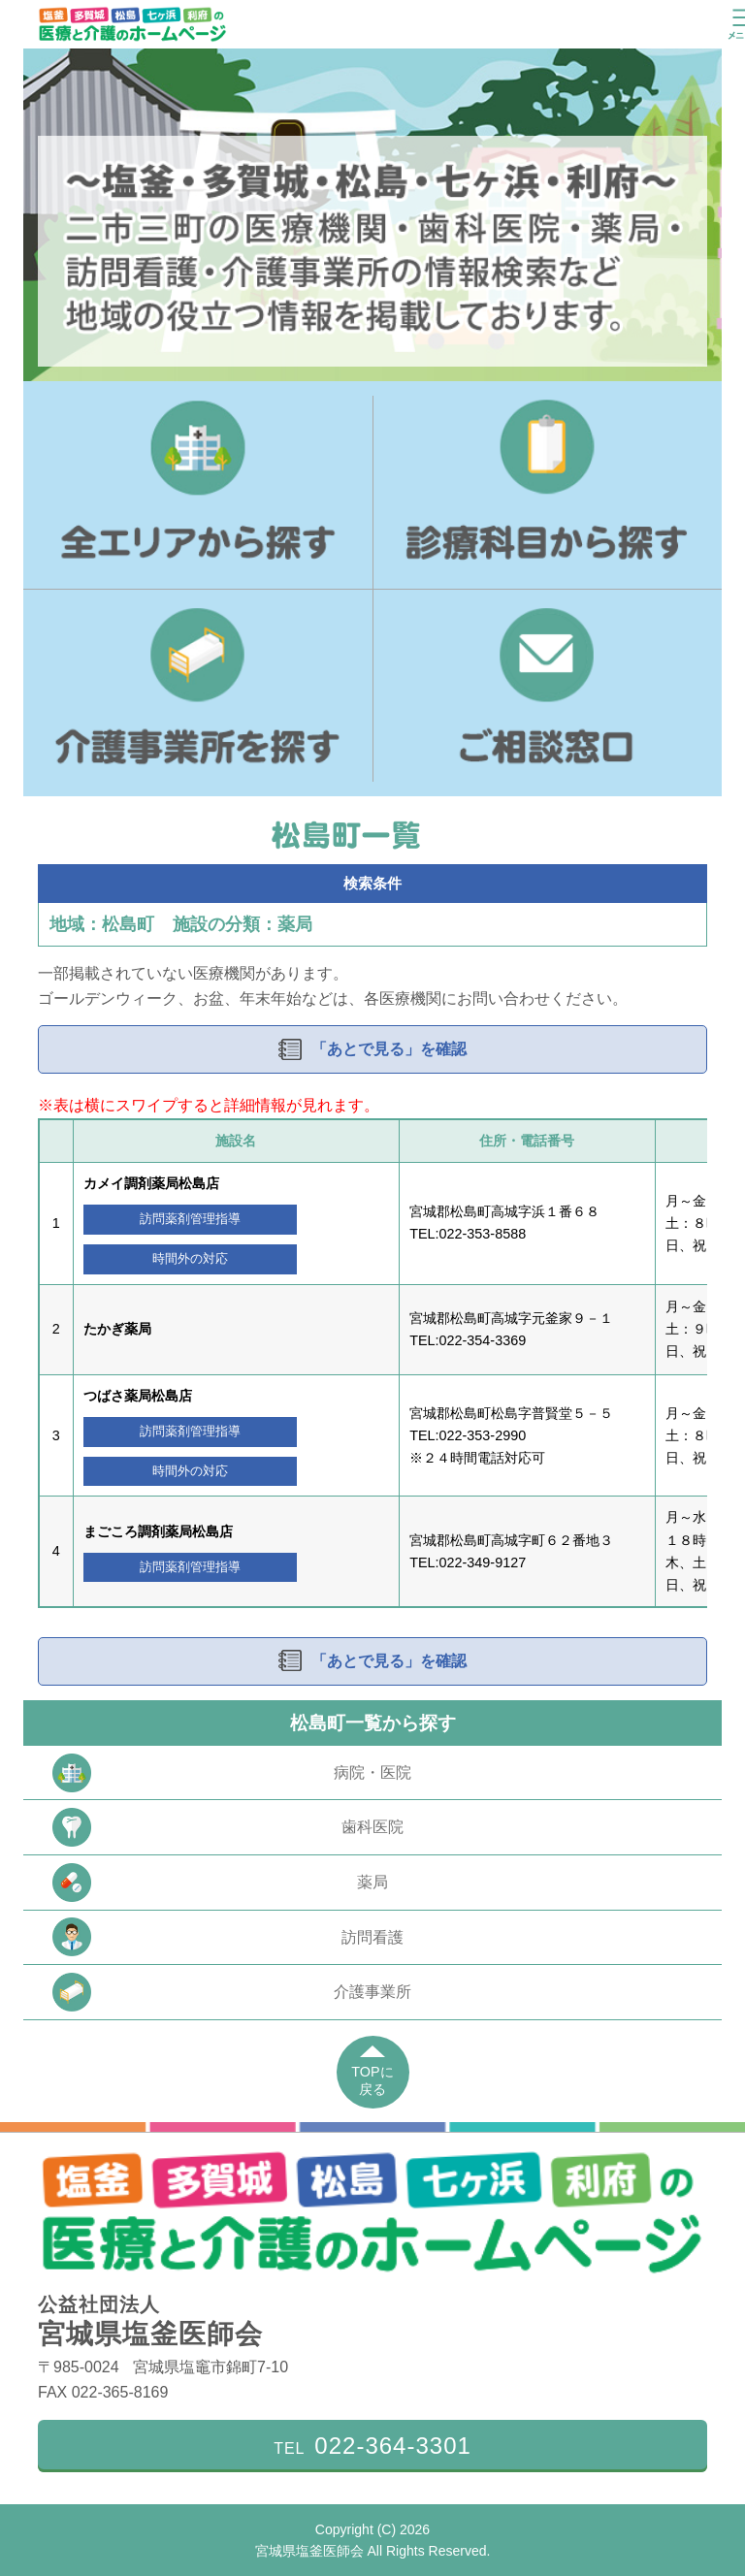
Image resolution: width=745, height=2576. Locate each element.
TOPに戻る (372, 2081)
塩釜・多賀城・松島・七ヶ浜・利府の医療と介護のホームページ (132, 24)
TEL (372, 2445)
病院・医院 (231, 1773)
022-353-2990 (483, 1435)
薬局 (220, 1882)
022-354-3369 (483, 1340)
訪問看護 (228, 1936)
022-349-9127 (483, 1562)
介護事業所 (231, 1992)
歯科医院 (228, 1827)
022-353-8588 (483, 1233)
